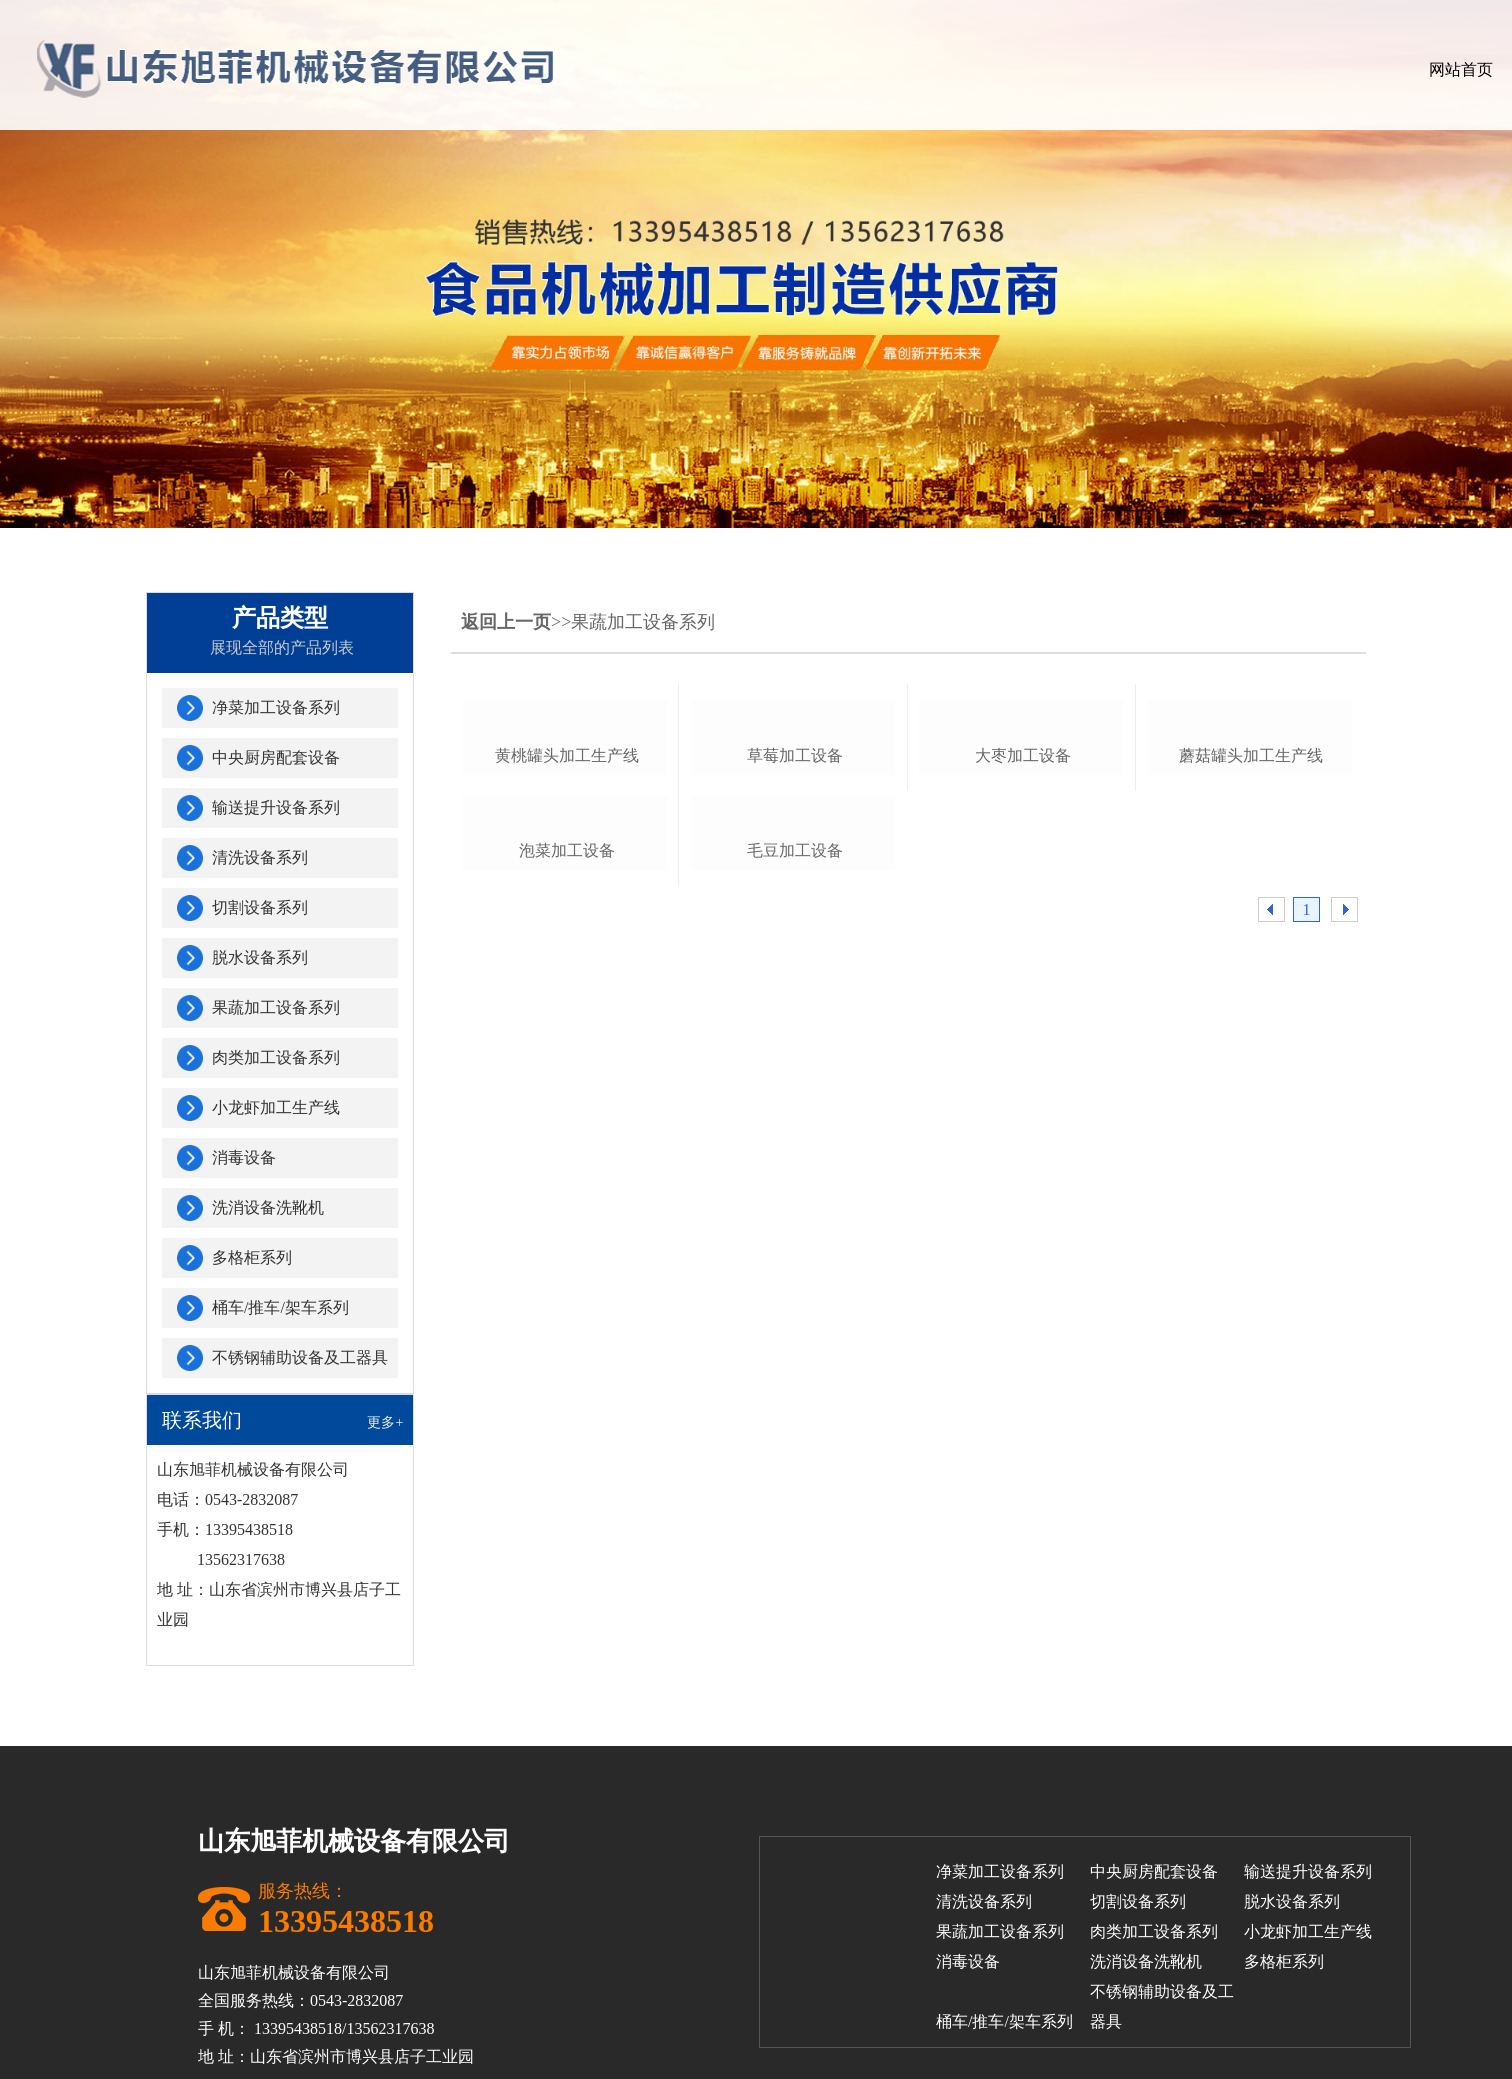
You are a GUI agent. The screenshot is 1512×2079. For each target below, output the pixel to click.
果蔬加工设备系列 (276, 1007)
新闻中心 (1280, 69)
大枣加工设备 (1023, 924)
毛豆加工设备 (795, 1189)
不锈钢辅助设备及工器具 (300, 1357)
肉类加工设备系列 (276, 1057)
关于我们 (824, 69)
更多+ (385, 1422)
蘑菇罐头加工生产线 (1251, 924)
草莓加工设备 (795, 924)
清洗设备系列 (260, 857)
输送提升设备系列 (276, 807)
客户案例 (1166, 69)
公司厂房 (1052, 69)
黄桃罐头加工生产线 (567, 924)
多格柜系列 (252, 1257)
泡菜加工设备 (567, 1189)
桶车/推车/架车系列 (280, 1307)
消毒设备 (244, 1157)
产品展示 (938, 69)
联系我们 (1394, 69)
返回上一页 (506, 622)
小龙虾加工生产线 (276, 1107)
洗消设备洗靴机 (268, 1207)
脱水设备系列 (260, 957)
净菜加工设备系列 (276, 707)
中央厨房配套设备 (276, 757)
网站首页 (710, 69)
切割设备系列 (260, 907)
